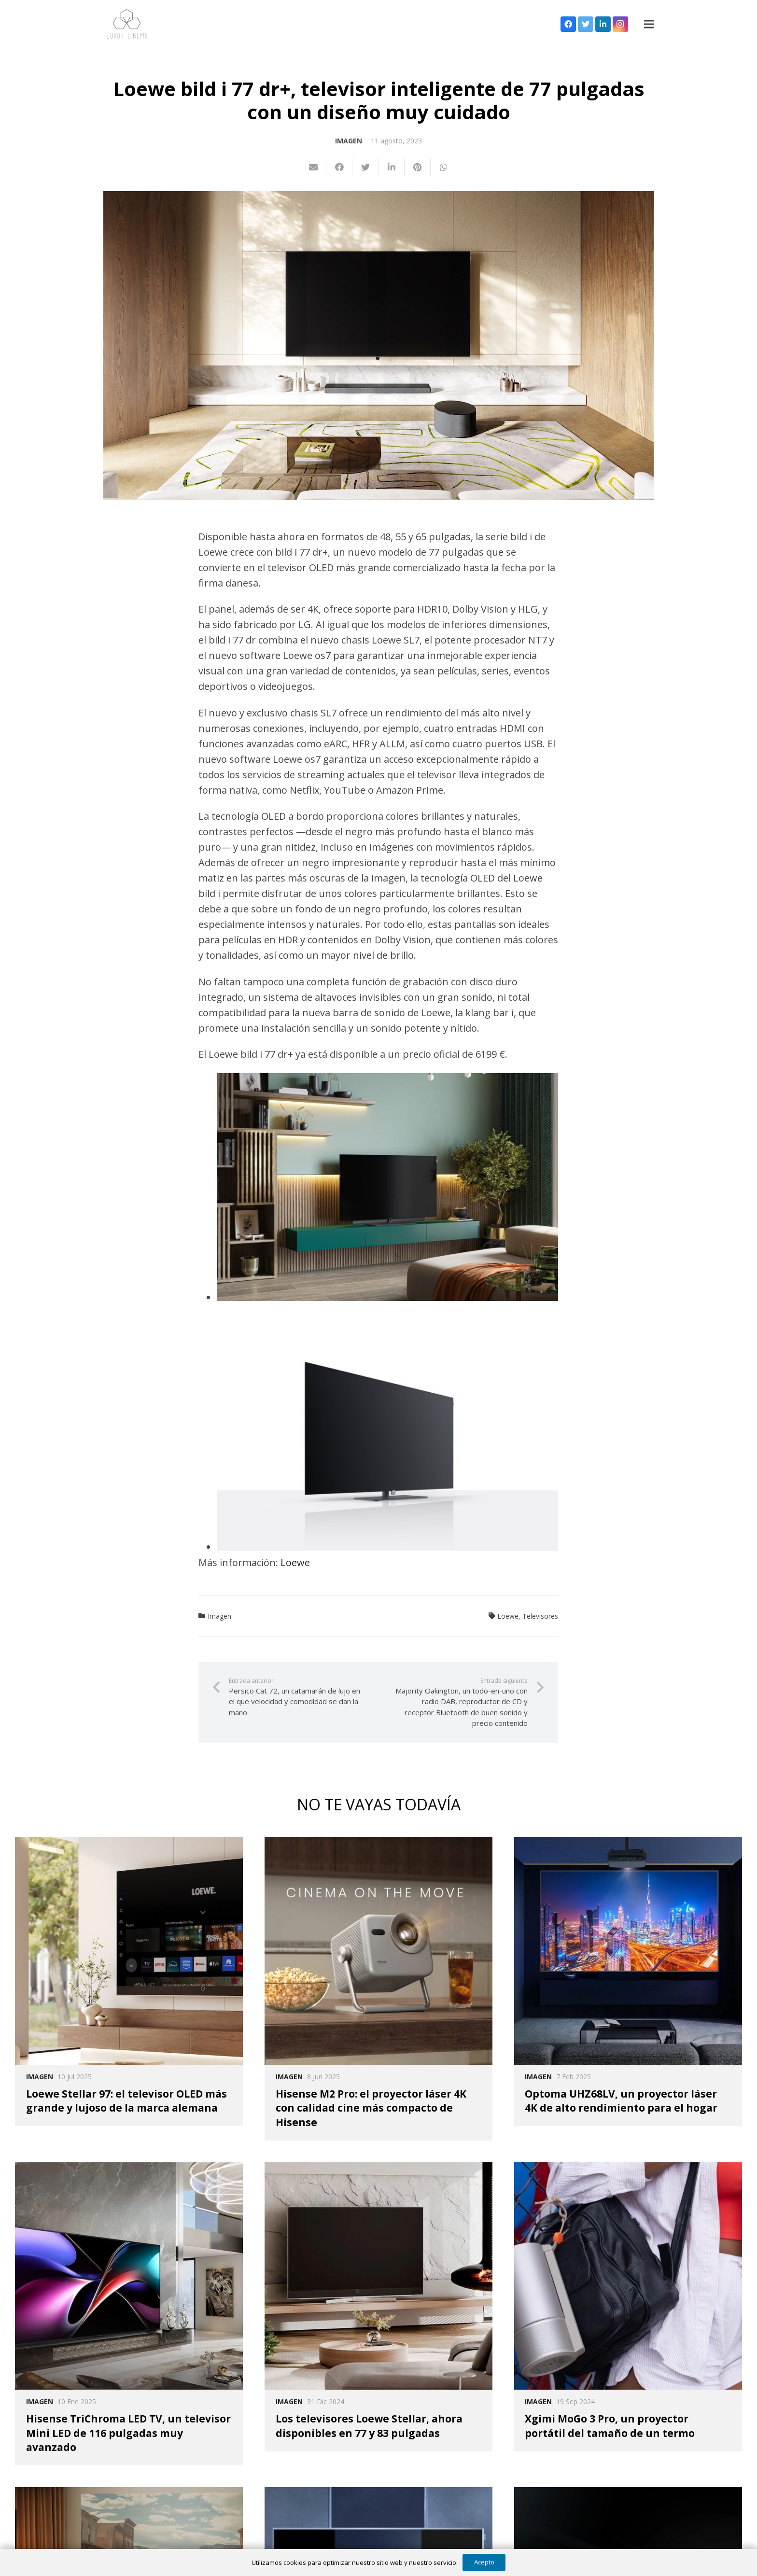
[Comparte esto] (339, 167)
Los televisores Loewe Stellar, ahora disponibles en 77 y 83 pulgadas (369, 2425)
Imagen (348, 140)
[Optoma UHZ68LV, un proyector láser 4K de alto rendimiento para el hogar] (628, 1951)
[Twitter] (585, 24)
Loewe (508, 1616)
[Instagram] (620, 24)
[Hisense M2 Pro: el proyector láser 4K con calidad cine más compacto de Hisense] (378, 1951)
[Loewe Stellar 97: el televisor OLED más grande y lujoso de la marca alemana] (129, 1951)
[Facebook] (568, 24)
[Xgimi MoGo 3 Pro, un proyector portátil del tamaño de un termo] (628, 2276)
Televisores (540, 1616)
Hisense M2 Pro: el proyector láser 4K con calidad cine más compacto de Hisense (371, 2108)
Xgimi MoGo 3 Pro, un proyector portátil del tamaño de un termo (610, 2425)
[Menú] (648, 24)
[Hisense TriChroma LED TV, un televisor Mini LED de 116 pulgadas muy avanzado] (129, 2276)
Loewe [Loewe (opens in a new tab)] (295, 1562)
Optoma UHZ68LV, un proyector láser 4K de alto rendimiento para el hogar (621, 2100)
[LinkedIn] (603, 24)
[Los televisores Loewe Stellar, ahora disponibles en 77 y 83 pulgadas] (378, 2276)
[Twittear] (365, 167)
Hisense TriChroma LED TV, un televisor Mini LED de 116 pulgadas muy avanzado (128, 2433)
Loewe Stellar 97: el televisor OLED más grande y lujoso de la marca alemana (126, 2100)
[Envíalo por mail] (313, 167)
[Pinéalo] (418, 167)
